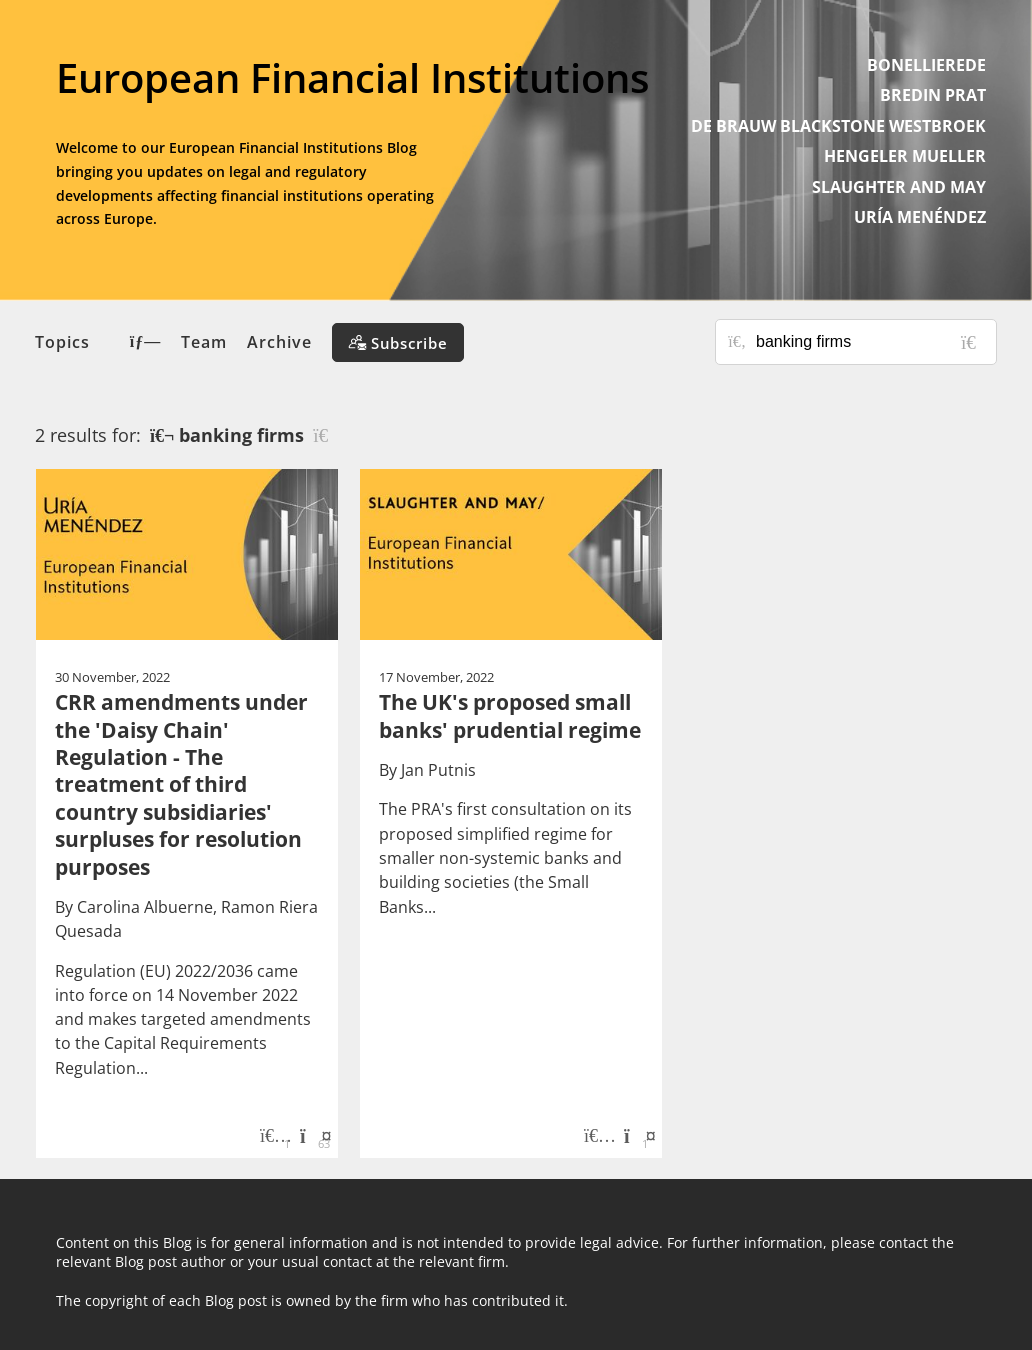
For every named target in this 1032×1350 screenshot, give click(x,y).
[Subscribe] (398, 342)
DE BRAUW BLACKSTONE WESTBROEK (838, 126)
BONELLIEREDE (926, 65)
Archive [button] (279, 342)
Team (204, 342)
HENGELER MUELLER (905, 156)
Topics (98, 342)
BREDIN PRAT (933, 95)
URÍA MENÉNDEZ (920, 217)
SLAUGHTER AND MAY (899, 187)
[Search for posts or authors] (869, 342)
